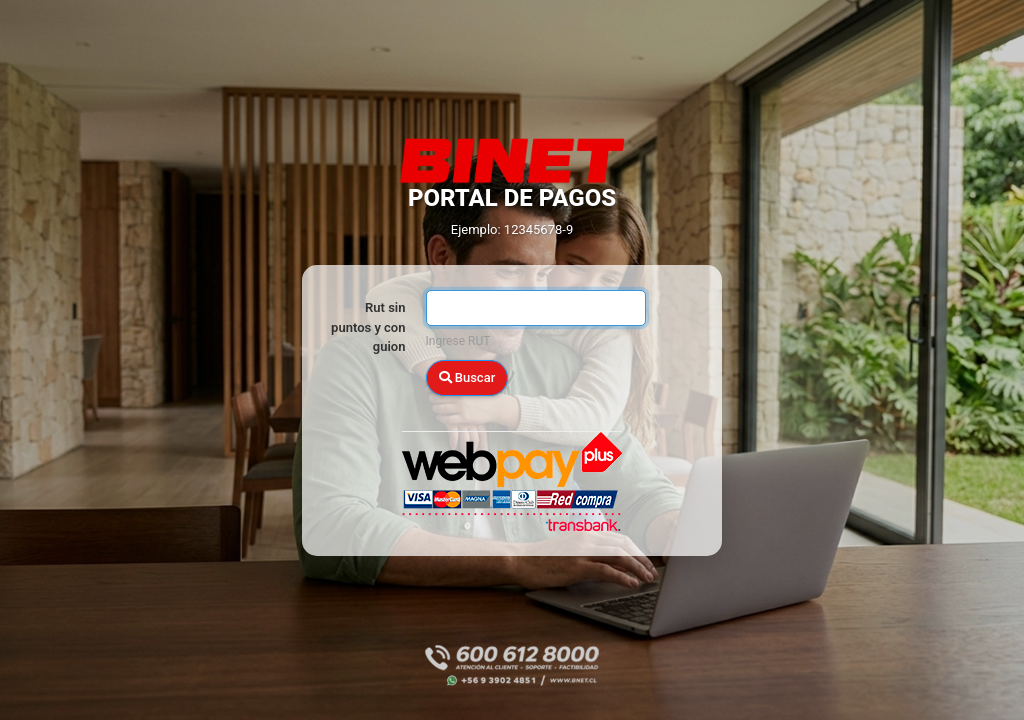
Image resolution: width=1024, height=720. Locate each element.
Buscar (467, 377)
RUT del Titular (367, 343)
